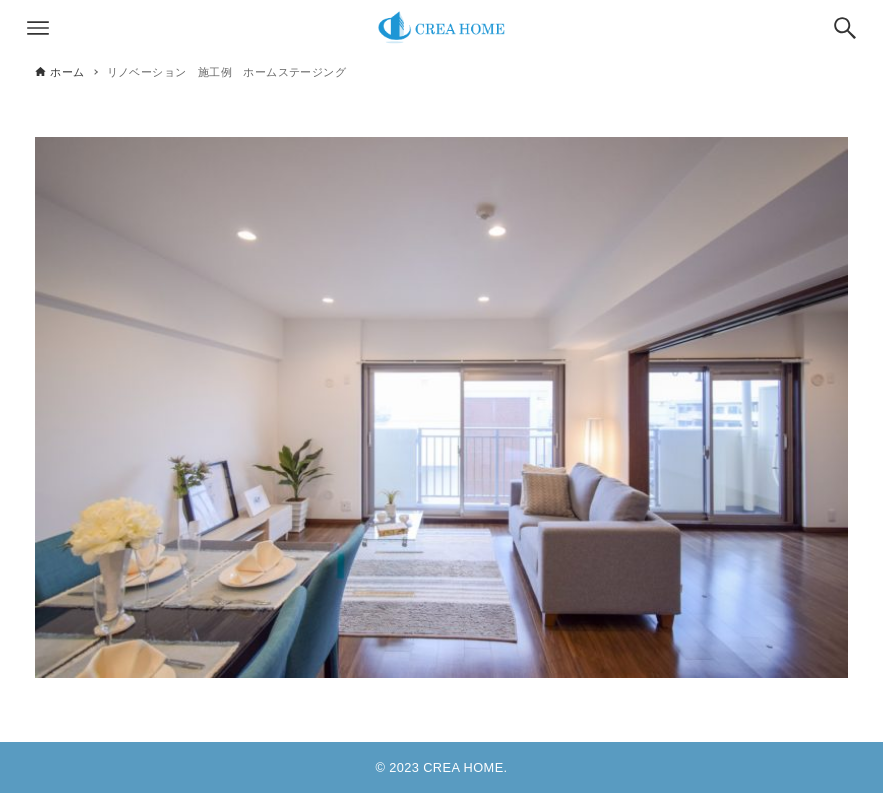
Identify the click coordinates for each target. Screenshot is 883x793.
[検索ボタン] (845, 28)
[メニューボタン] (38, 28)
